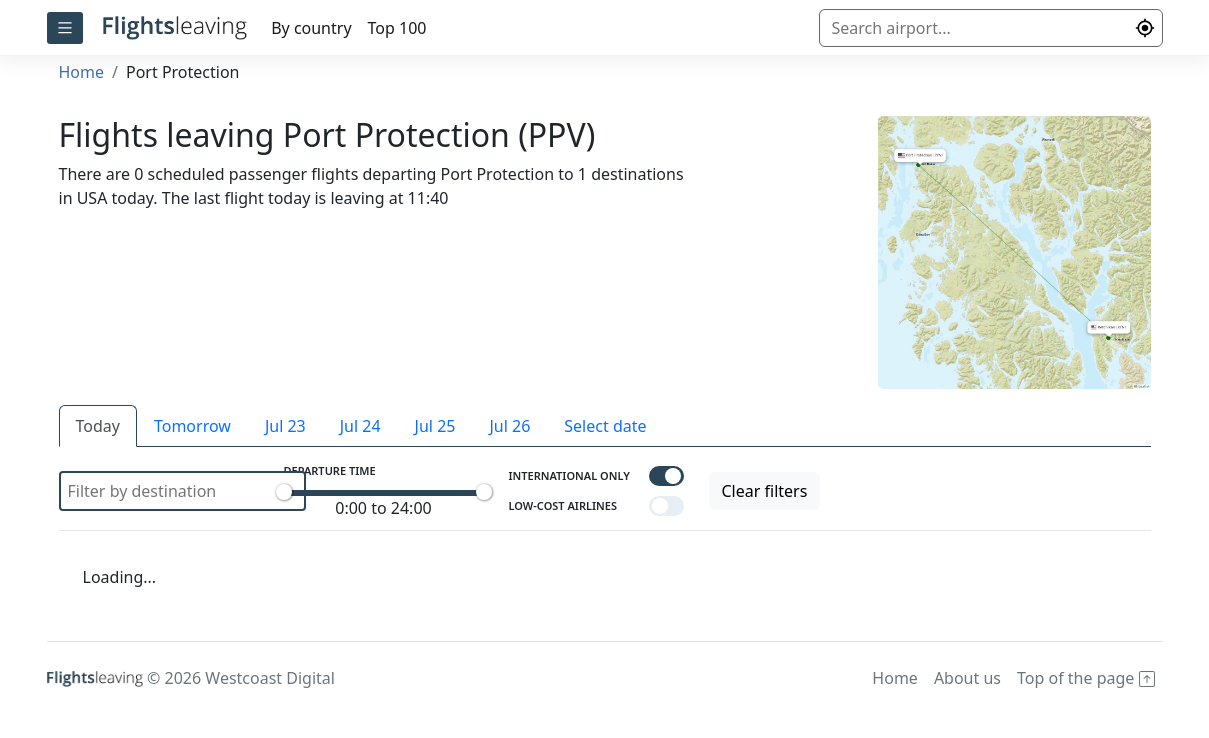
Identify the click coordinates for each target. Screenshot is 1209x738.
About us (967, 678)
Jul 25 (435, 426)
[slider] (284, 492)
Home (82, 72)
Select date (605, 426)
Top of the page (1086, 678)
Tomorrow (192, 426)
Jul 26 (509, 426)
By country (311, 28)
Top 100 (397, 28)
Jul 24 (360, 426)
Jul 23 (285, 426)
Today (98, 426)
